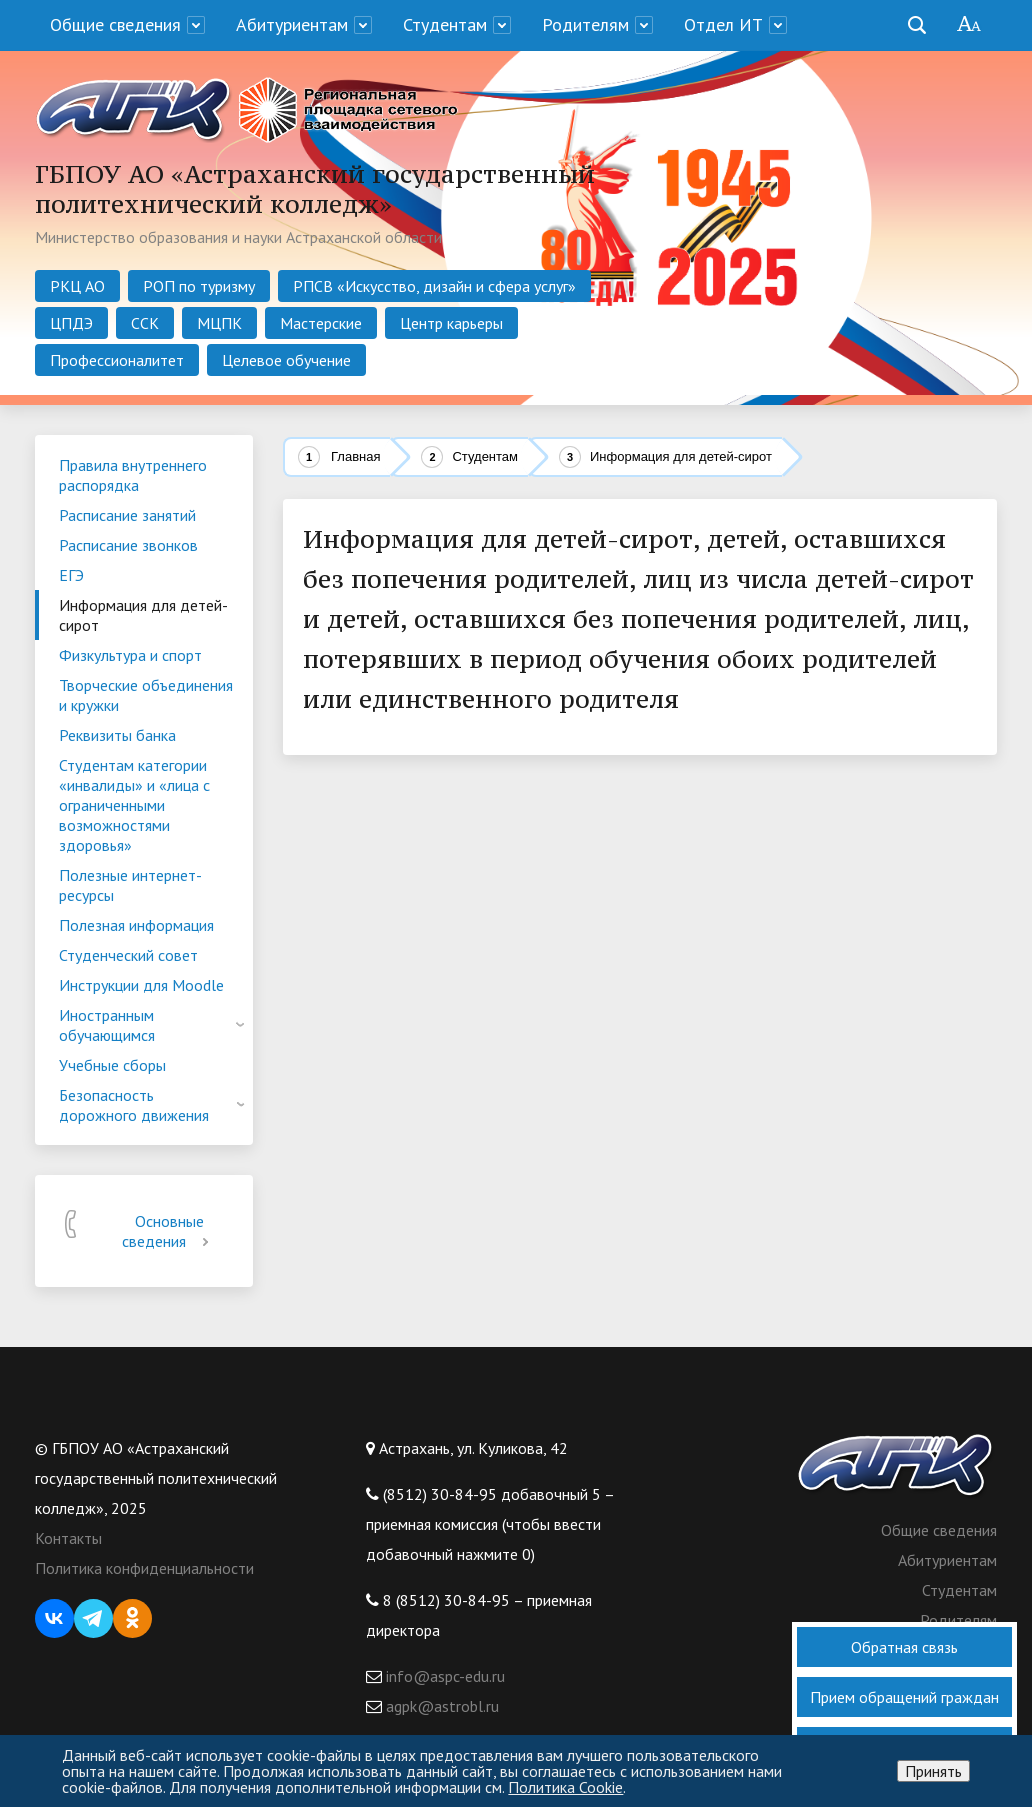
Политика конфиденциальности (144, 1568)
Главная (355, 456)
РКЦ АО (77, 286)
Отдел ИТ (723, 24)
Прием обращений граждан (904, 1697)
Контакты (68, 1538)
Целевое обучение (286, 360)
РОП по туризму (199, 286)
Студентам (445, 24)
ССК (145, 323)
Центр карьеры (451, 323)
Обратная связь (904, 1647)
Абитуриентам (292, 24)
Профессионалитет (117, 360)
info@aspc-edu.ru (443, 1676)
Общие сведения (115, 24)
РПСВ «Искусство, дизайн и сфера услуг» (434, 286)
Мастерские (321, 323)
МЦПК (219, 323)
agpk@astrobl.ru (440, 1706)
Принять (933, 1771)
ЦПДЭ (71, 323)
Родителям (585, 24)
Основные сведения (169, 1231)
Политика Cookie (565, 1787)
